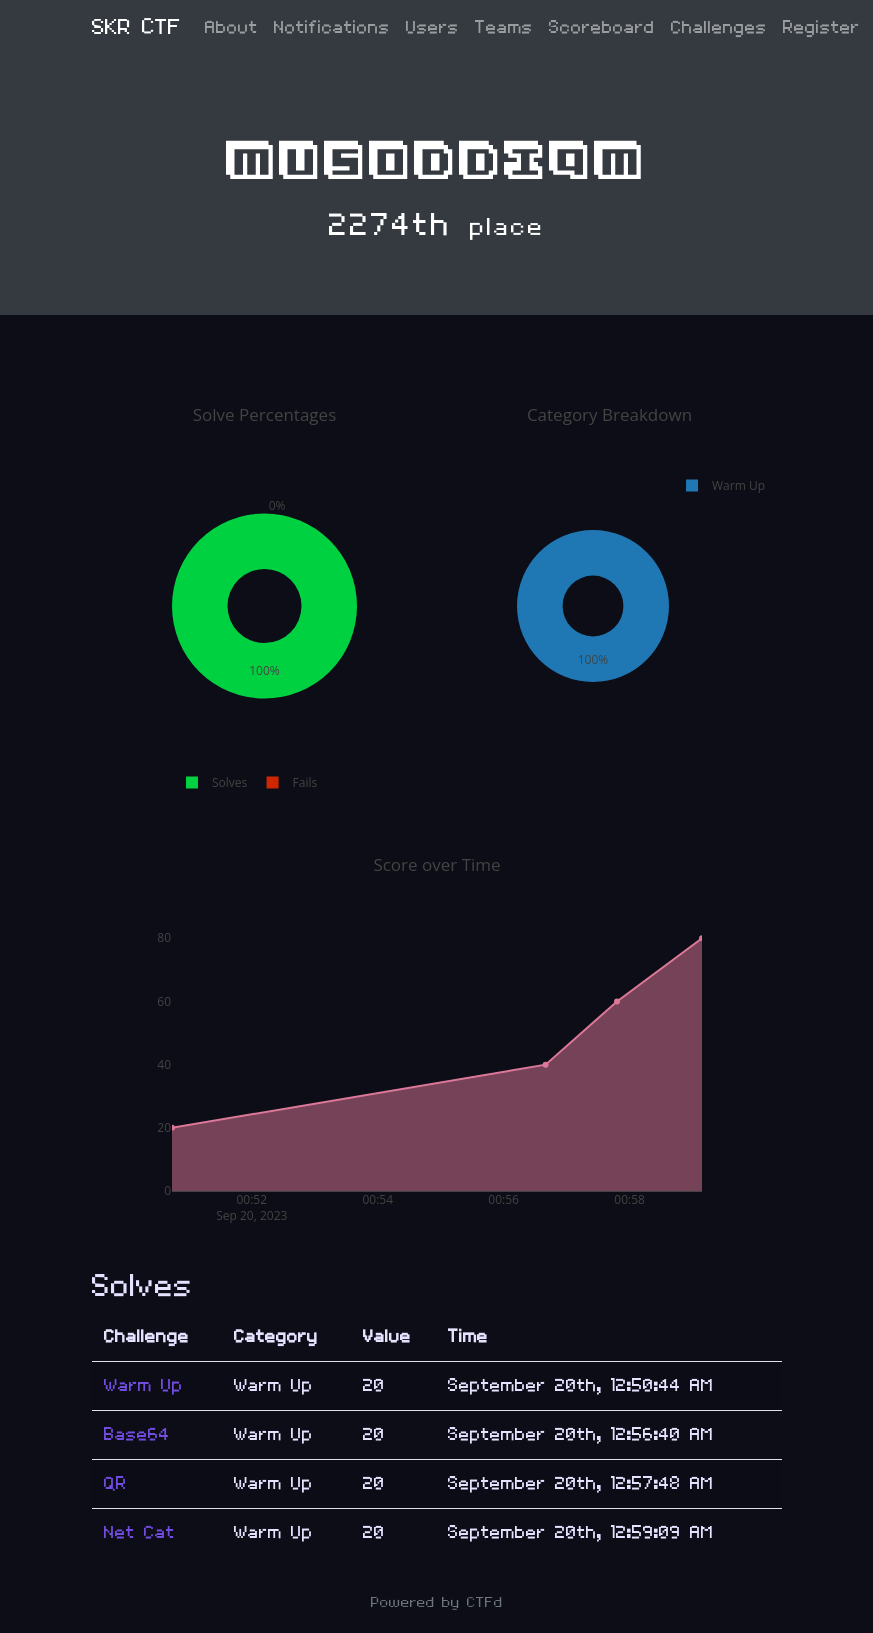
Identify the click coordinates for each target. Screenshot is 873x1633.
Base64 (137, 1434)
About (231, 27)
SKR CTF (136, 27)
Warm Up (143, 1385)
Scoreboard (602, 27)
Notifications (332, 27)
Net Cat (139, 1532)
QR (115, 1483)
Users (432, 27)
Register (821, 27)
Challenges (719, 27)
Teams (504, 27)
